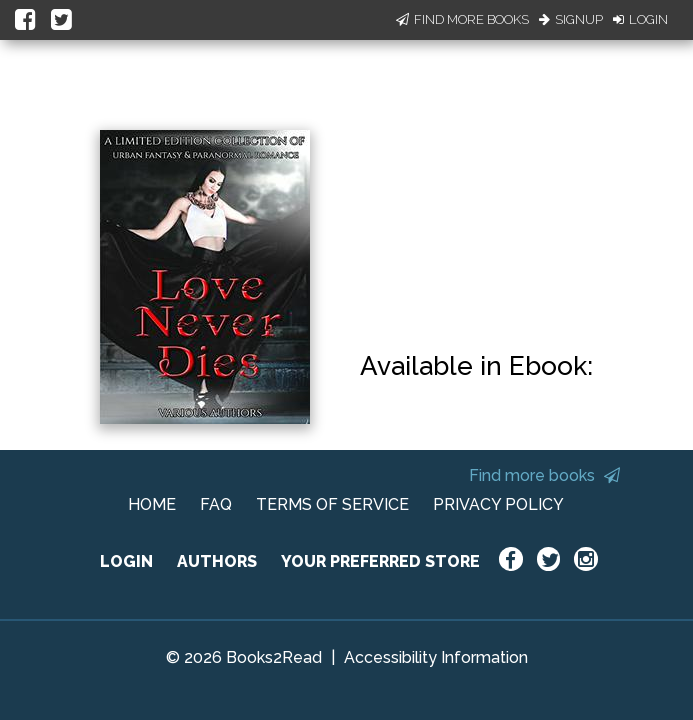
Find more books (544, 475)
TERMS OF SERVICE (332, 504)
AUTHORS (217, 561)
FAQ (216, 504)
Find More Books (462, 19)
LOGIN (126, 561)
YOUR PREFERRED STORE (380, 561)
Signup (571, 19)
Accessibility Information (436, 657)
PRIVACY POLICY (498, 504)
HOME (152, 504)
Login (640, 19)
